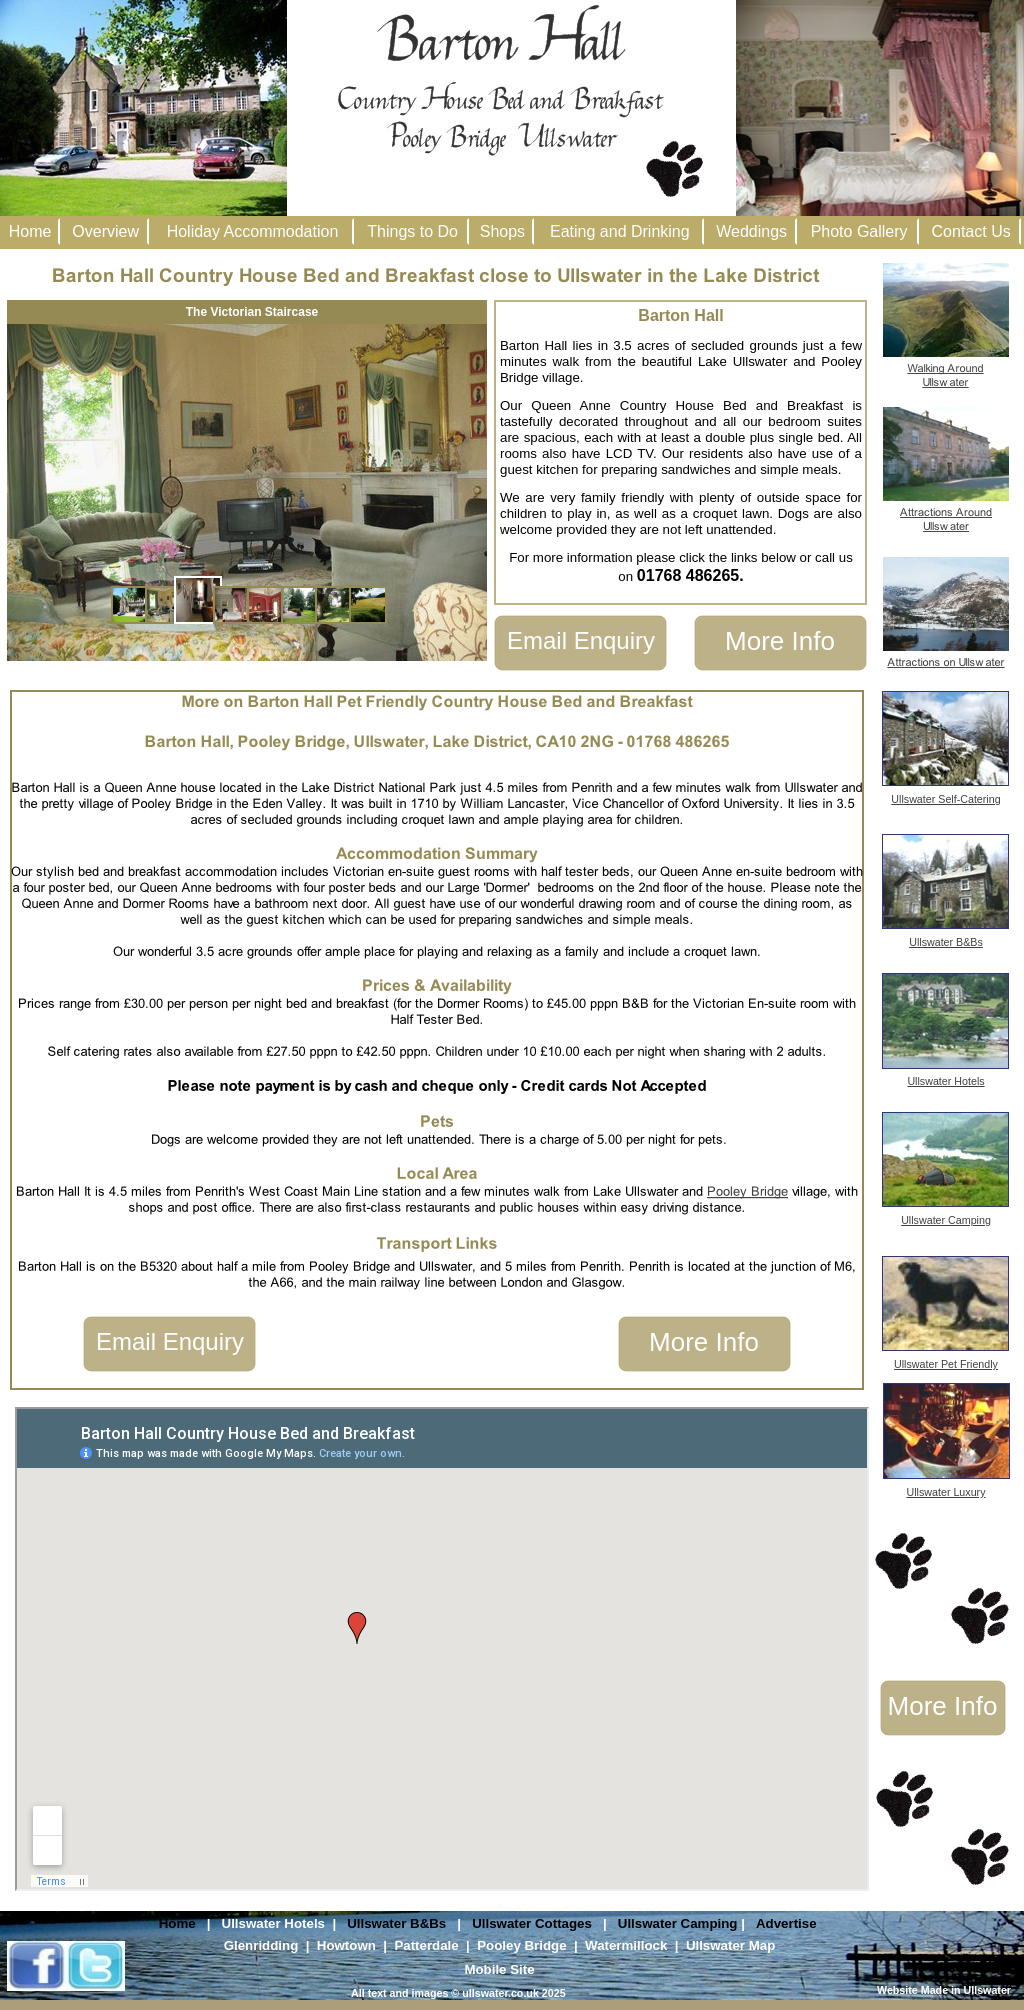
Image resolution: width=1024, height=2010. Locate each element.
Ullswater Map (730, 1945)
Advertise (786, 1923)
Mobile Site (499, 1969)
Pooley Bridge (521, 1945)
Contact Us (971, 231)
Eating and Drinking (620, 231)
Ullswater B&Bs (396, 1923)
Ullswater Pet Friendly (946, 1364)
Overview (105, 231)
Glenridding (261, 1945)
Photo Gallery (859, 231)
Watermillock (626, 1945)
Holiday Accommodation (253, 231)
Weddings (751, 231)
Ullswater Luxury (946, 1492)
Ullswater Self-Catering (945, 799)
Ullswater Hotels (273, 1923)
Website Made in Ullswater (944, 1990)
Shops (502, 231)
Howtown (346, 1945)
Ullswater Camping (678, 1923)
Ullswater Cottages (532, 1923)
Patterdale (426, 1945)
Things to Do (412, 231)
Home (177, 1923)
